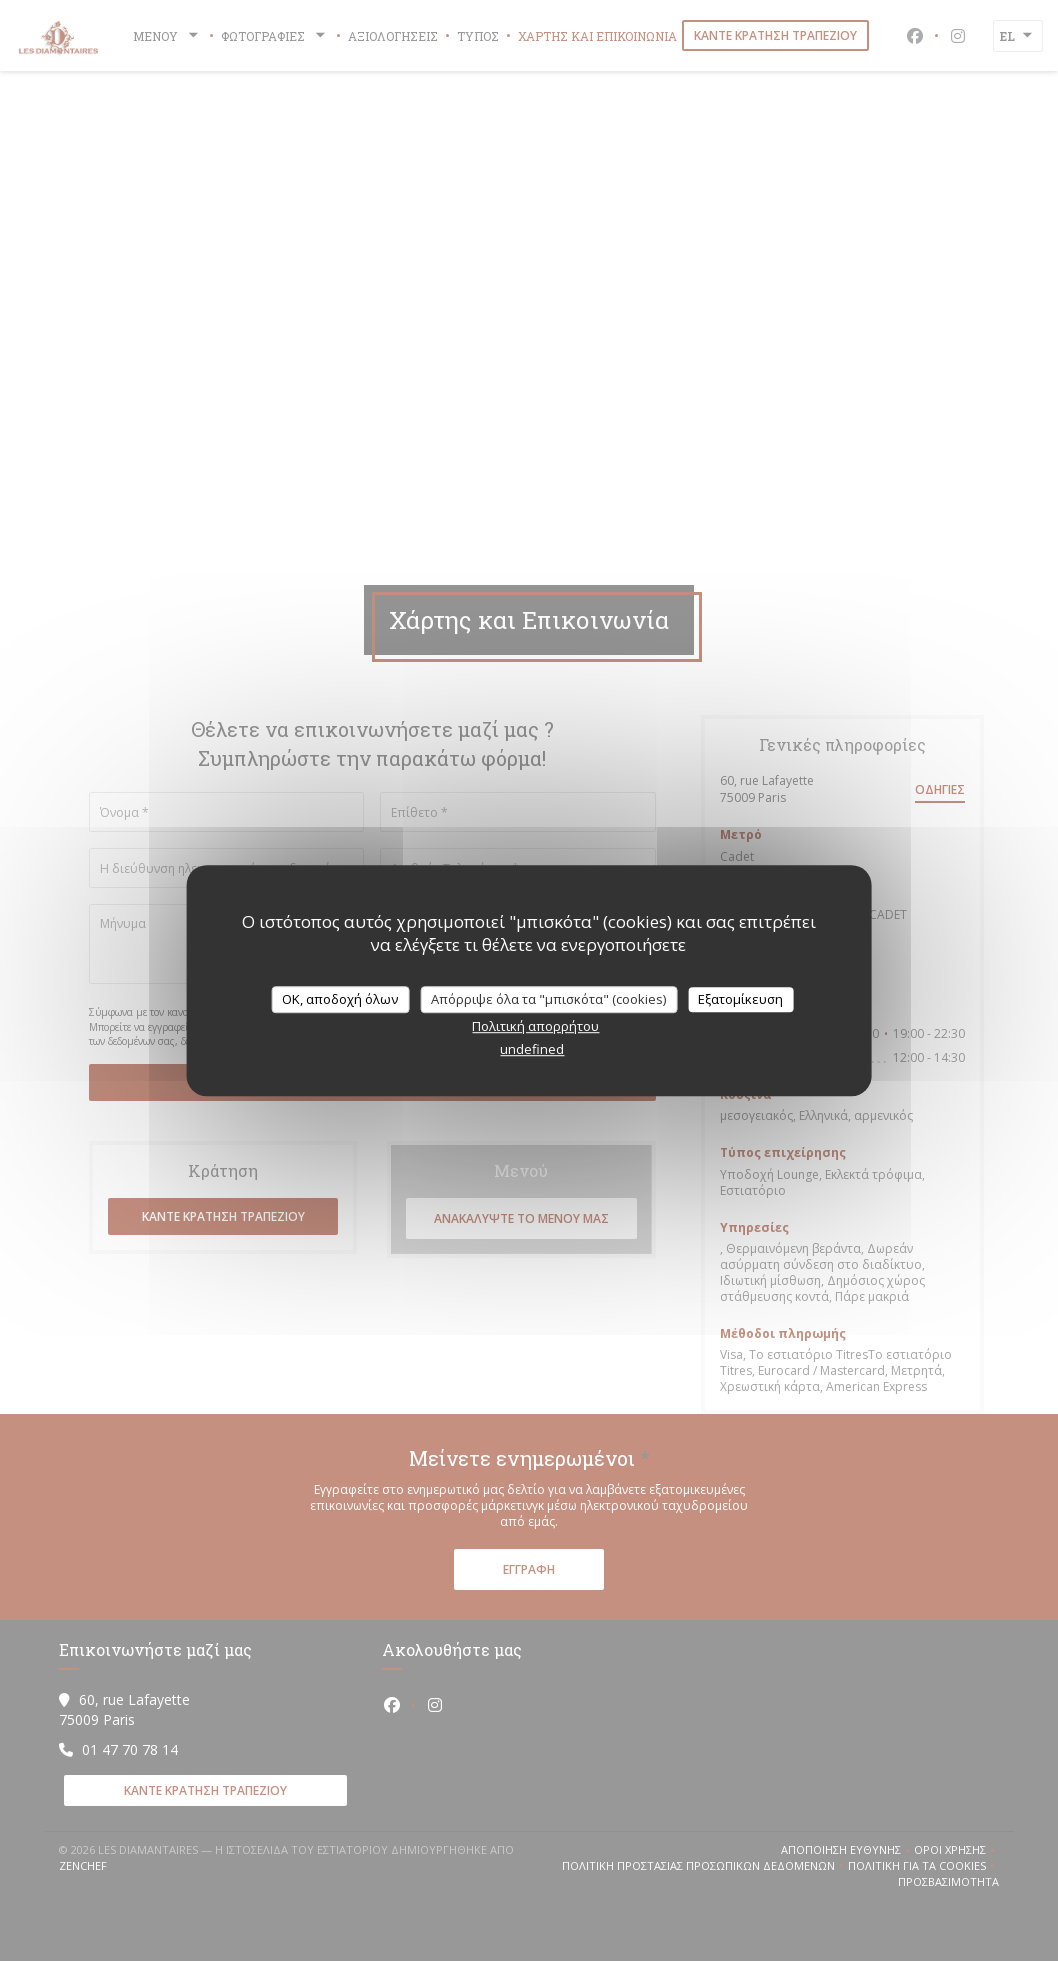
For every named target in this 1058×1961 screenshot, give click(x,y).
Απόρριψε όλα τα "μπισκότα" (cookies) (548, 999)
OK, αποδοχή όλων (340, 999)
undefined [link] (532, 1049)
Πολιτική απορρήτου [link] (535, 1026)
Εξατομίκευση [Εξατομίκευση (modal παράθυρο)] (740, 999)
